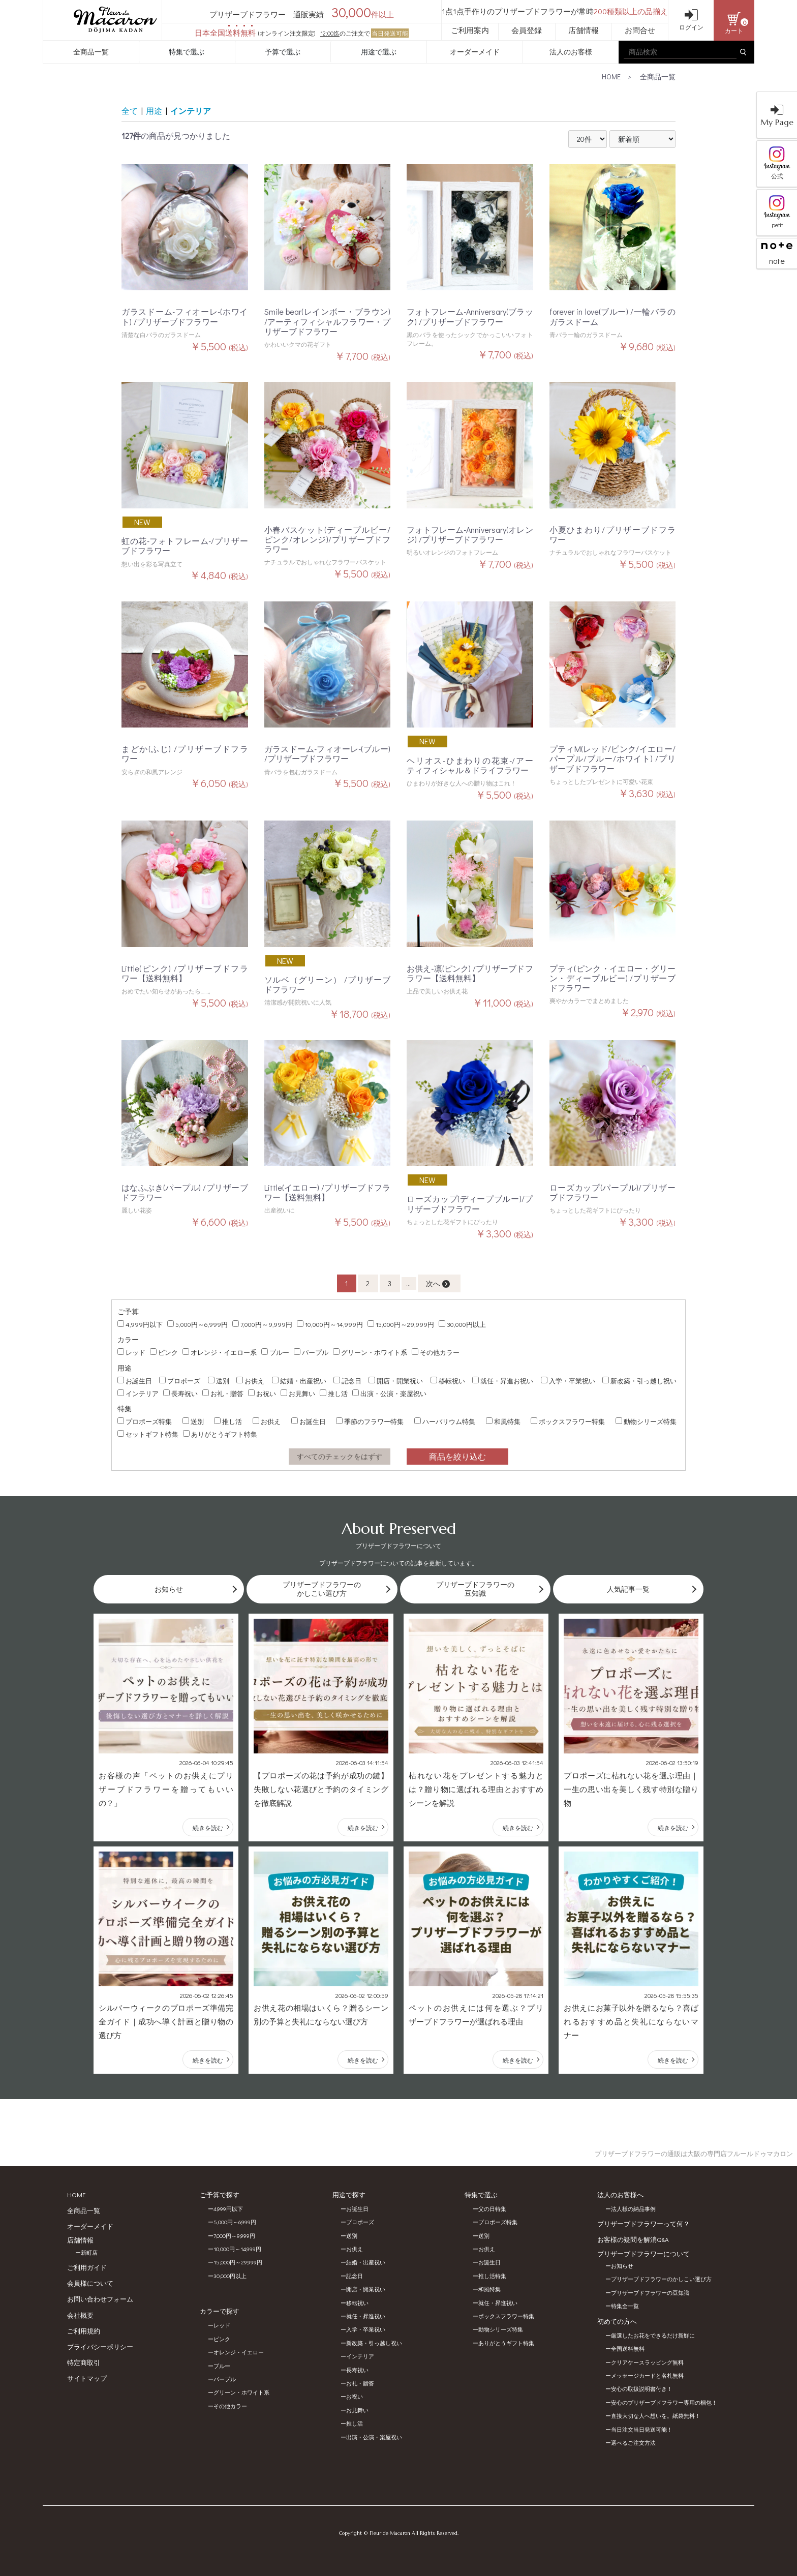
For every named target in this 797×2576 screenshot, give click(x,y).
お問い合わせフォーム (100, 2298)
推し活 (334, 1393)
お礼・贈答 (222, 1393)
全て (129, 110)
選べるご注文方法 (633, 2442)
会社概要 (80, 2315)
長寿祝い (180, 1393)
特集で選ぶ (186, 51)
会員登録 (526, 30)
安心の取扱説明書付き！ (641, 2388)
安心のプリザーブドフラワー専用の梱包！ (664, 2402)
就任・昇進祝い (365, 2316)
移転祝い (448, 1380)
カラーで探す (219, 2311)
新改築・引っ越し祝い (639, 1380)
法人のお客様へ (620, 2194)
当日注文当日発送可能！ (641, 2429)
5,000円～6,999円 (197, 1324)
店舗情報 (583, 30)
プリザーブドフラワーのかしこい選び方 (661, 2279)
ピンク (164, 1352)
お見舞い (298, 1393)
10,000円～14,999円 (330, 1324)
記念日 (347, 1380)
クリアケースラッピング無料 (647, 2362)
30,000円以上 (462, 1324)
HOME (611, 76)
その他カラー (435, 1352)
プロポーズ (179, 1380)
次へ (438, 1283)
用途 (154, 110)
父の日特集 (492, 2209)
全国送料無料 (628, 2348)
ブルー (275, 1352)
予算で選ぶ (282, 51)
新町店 (89, 2252)
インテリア (190, 110)
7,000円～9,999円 (262, 1324)
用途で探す (348, 2194)
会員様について (90, 2283)
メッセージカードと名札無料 (647, 2375)
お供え (250, 1380)
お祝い (262, 1393)
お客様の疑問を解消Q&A (633, 2239)
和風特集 (503, 1421)
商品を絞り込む (457, 1456)
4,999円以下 (140, 1324)
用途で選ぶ (378, 51)
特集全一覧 (625, 2306)
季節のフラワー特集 (370, 1421)
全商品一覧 (91, 51)
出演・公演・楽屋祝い (389, 1393)
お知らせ (622, 2265)
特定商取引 (83, 2362)
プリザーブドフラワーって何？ (643, 2223)
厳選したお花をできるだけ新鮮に (653, 2335)
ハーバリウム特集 (444, 1421)
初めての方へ (617, 2321)
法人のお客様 (570, 51)
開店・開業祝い (396, 1380)
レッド (131, 1352)
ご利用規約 (83, 2330)
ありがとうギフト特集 (220, 1434)
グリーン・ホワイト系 (370, 1352)
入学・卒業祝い (568, 1380)
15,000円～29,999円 (400, 1324)
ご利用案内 (470, 30)
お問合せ (640, 30)
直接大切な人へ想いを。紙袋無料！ (655, 2415)
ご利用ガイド (87, 2267)
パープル (311, 1352)
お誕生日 (134, 1380)
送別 (218, 1380)
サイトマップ (87, 2378)
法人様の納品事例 (633, 2209)
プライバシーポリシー (100, 2346)
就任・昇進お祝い (502, 1380)
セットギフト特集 (147, 1434)
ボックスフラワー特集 (568, 1421)
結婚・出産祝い (299, 1380)
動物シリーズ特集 (646, 1421)
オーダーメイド (475, 51)
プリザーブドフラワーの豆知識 (650, 2292)
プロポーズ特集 (144, 1421)
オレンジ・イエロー (238, 2352)
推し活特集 (492, 2276)
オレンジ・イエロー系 (219, 1352)
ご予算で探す (219, 2194)
